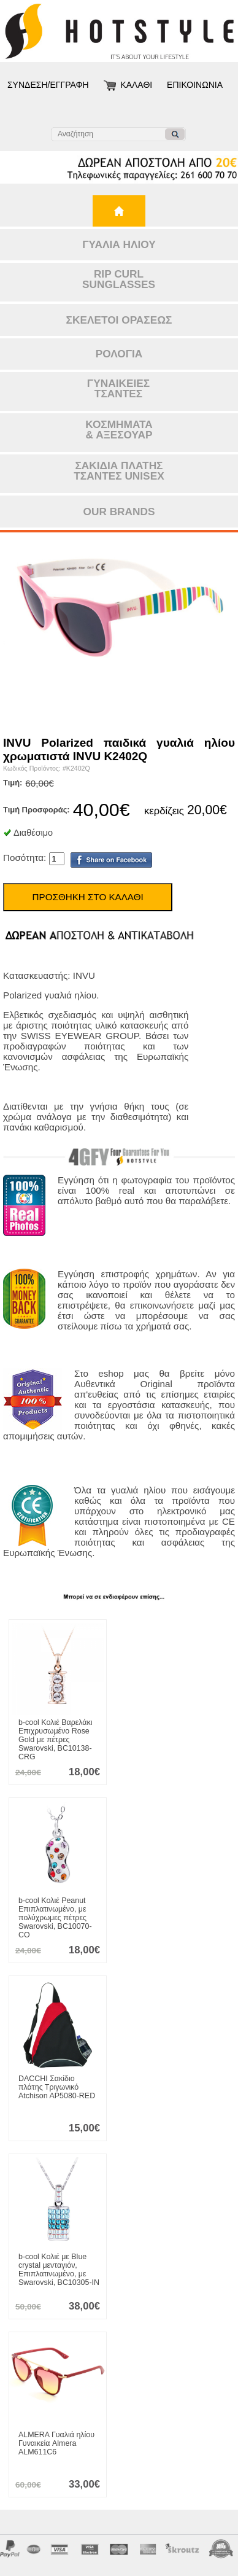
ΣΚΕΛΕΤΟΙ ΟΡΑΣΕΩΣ (119, 320)
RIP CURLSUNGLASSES (118, 279)
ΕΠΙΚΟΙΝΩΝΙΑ (195, 85)
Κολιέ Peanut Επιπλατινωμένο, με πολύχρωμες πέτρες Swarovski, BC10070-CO (55, 1917)
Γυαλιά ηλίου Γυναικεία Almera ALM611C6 (56, 2443)
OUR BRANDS (119, 511)
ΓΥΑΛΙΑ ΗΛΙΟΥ (119, 244)
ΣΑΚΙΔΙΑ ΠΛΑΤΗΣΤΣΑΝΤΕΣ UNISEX (119, 470)
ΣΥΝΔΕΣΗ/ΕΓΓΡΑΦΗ (48, 85)
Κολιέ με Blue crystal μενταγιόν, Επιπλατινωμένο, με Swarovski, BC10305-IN (58, 2269)
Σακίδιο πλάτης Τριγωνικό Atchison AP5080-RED (56, 2087)
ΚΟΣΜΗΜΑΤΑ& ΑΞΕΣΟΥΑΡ (118, 429)
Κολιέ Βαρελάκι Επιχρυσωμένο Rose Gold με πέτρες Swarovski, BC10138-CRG (55, 1739)
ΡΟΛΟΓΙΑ (119, 354)
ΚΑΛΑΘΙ (136, 85)
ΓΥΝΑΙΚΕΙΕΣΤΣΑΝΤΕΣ (118, 388)
